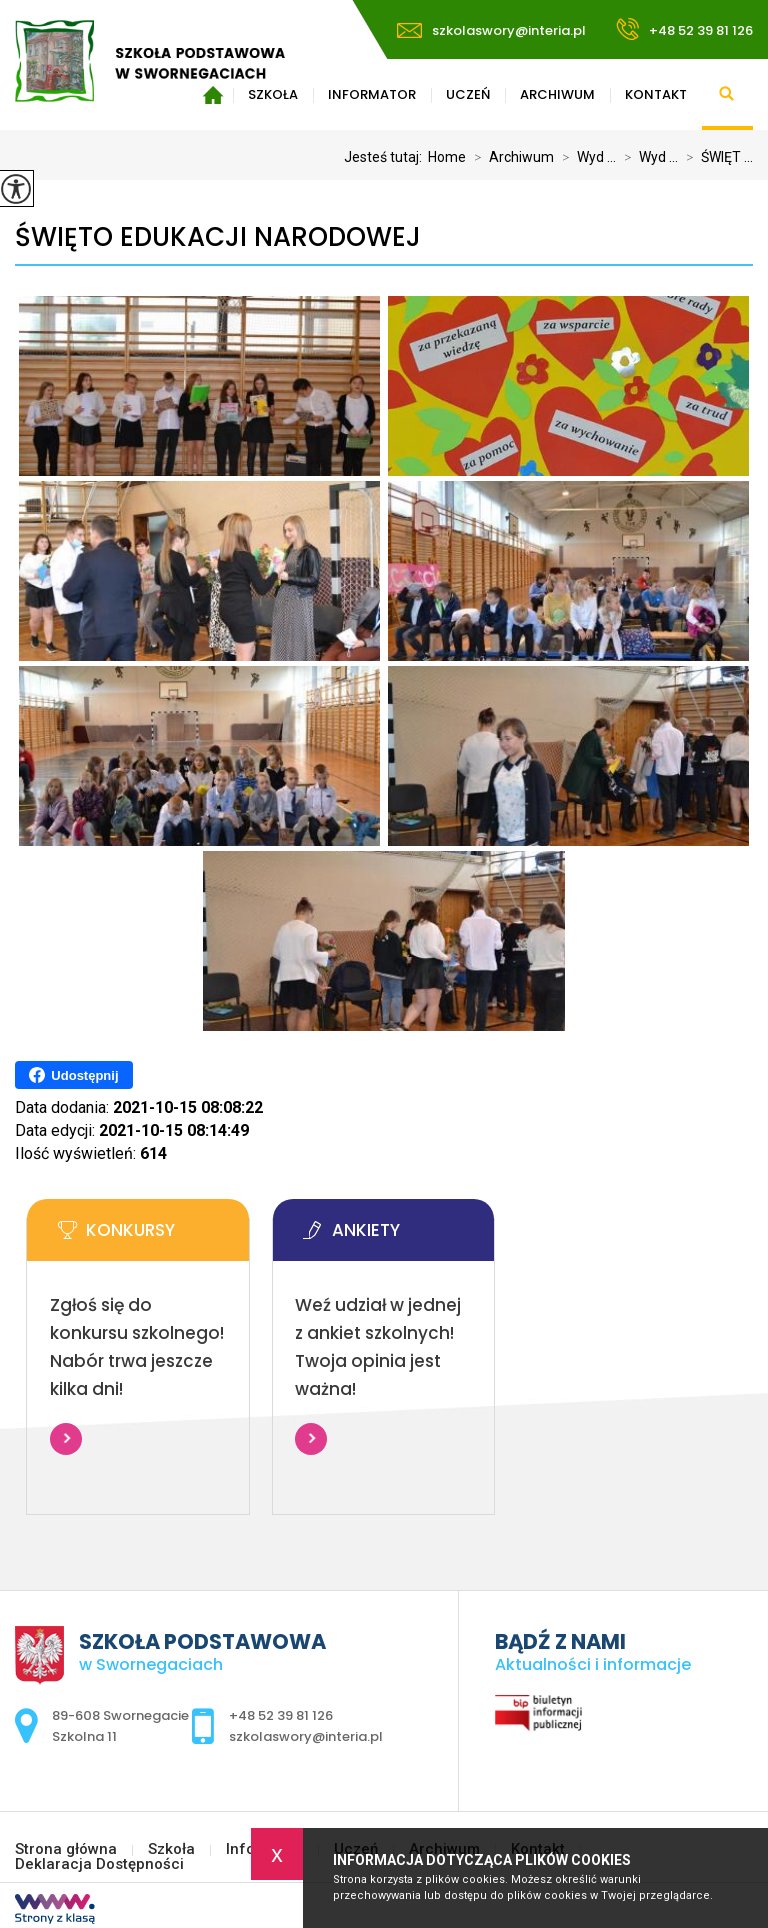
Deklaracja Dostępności (99, 1864)
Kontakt (656, 94)
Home (447, 157)
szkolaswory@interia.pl (491, 30)
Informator (372, 94)
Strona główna (66, 1849)
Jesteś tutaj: (386, 157)
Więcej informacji (66, 1439)
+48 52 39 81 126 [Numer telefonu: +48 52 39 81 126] (281, 1715)
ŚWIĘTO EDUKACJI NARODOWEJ (218, 237)
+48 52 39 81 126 (684, 29)
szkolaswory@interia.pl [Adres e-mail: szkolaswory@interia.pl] (306, 1736)
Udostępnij (73, 1075)
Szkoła (171, 1849)
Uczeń (468, 94)
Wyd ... (585, 157)
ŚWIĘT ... (715, 157)
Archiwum (557, 94)
